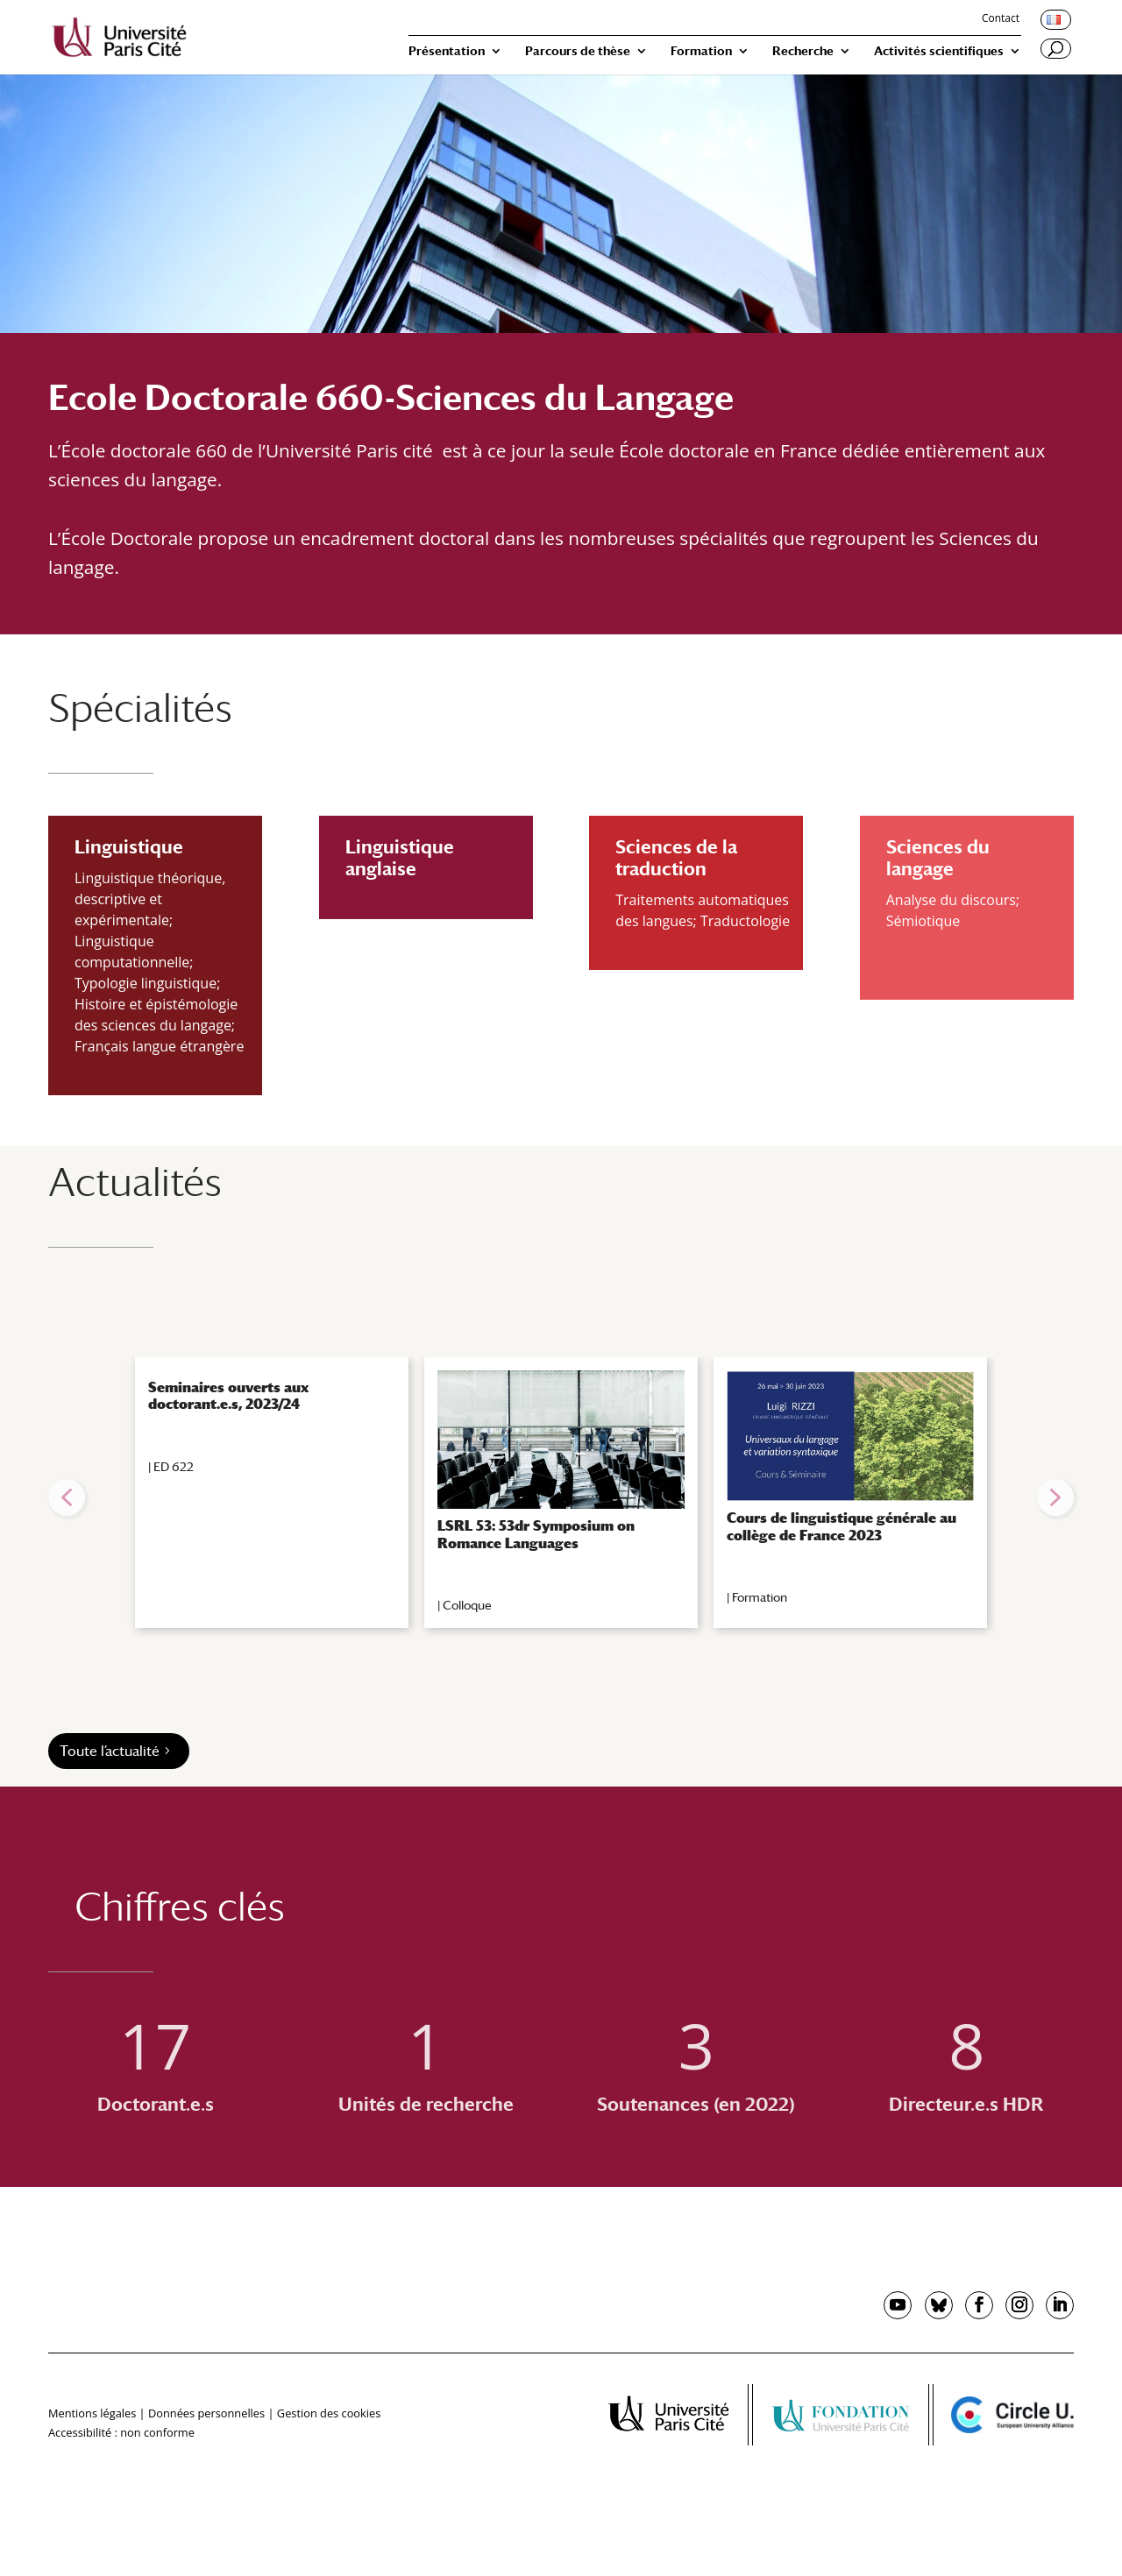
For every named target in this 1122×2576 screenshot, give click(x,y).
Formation (701, 51)
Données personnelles (206, 2413)
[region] (561, 1497)
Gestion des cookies (328, 2413)
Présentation (446, 51)
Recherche (803, 51)
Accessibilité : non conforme (121, 2432)
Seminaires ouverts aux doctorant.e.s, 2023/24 (228, 1395)
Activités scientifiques (939, 51)
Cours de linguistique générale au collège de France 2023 (841, 1526)
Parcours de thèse (577, 51)
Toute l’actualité (110, 1751)
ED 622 (173, 1467)
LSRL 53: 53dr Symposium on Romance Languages (536, 1534)
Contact (1000, 19)
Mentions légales (92, 2413)
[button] (66, 1497)
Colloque (467, 1605)
